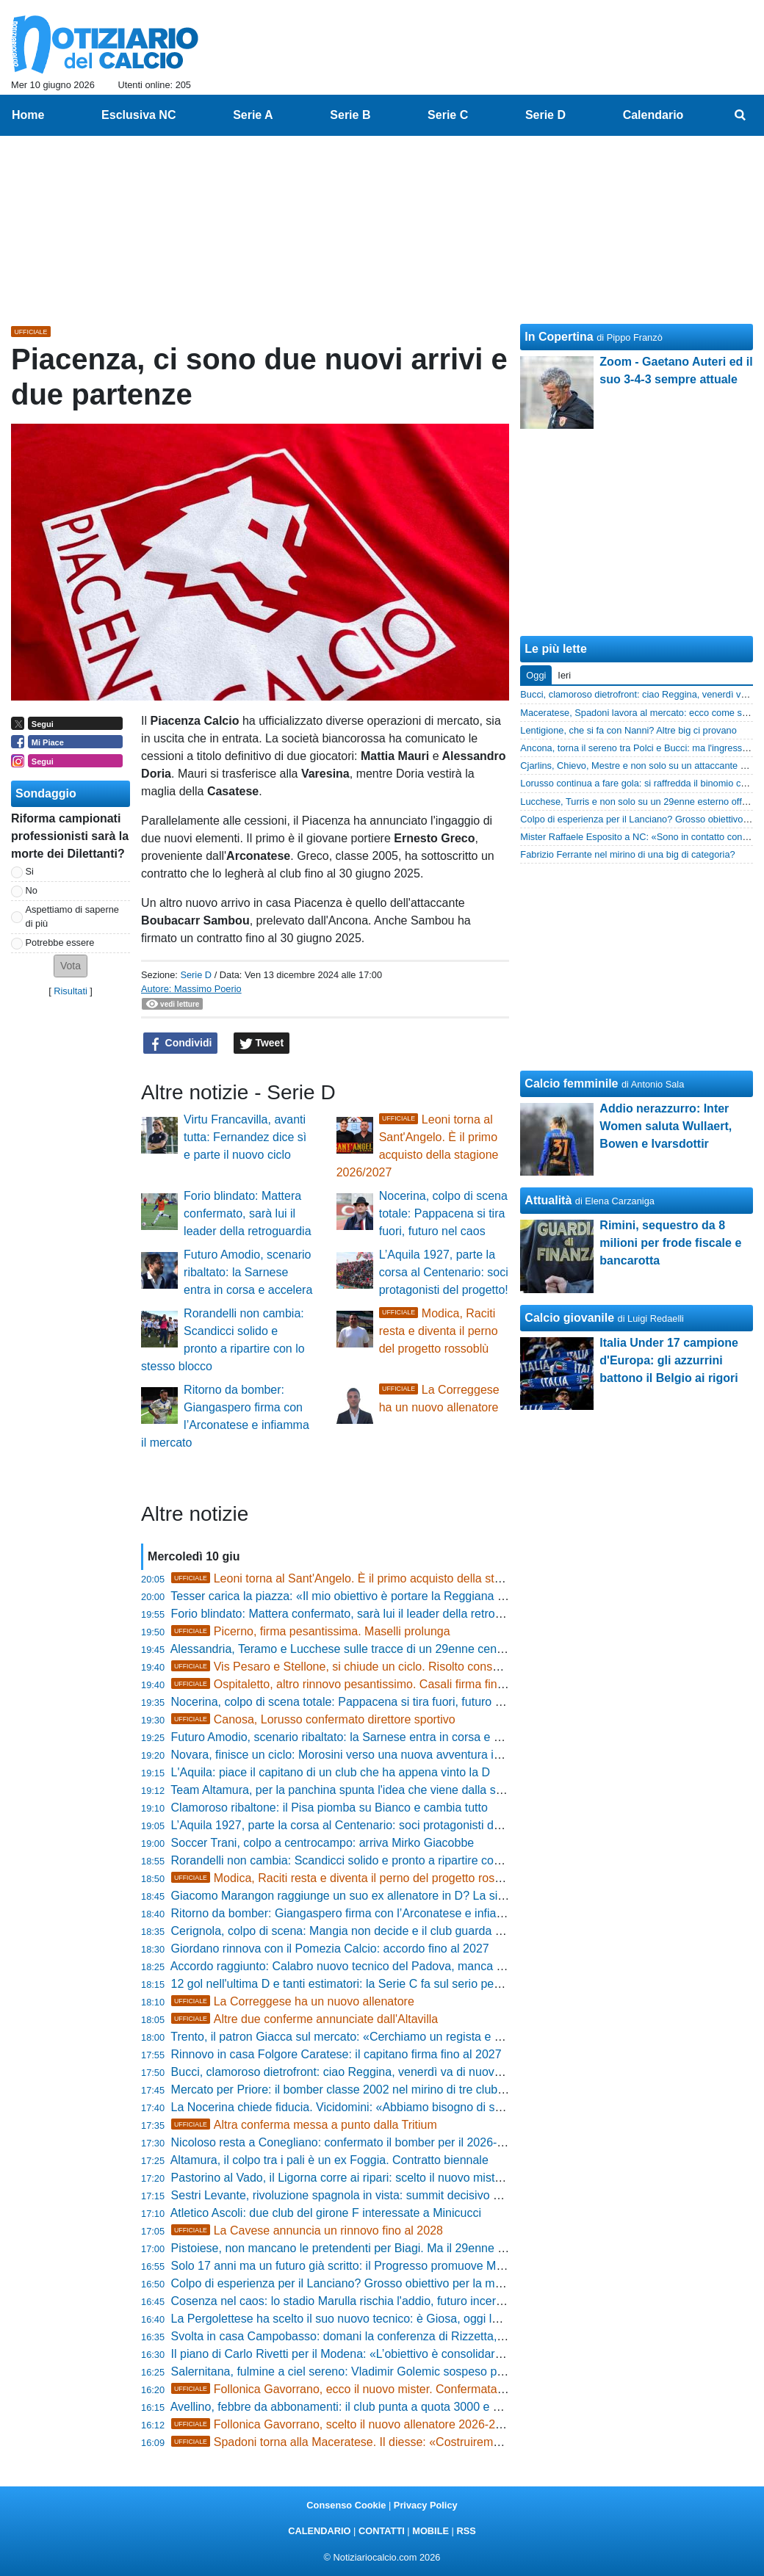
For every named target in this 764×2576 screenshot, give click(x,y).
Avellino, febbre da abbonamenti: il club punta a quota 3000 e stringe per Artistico (381, 2406)
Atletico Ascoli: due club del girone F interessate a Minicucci (325, 2213)
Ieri (564, 675)
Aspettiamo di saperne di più (72, 916)
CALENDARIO (319, 2530)
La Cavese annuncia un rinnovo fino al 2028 (307, 2230)
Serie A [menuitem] (253, 115)
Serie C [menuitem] (448, 115)
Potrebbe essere (60, 942)
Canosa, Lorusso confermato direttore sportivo (313, 1719)
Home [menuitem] (28, 115)
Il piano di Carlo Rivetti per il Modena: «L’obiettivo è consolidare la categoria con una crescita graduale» (440, 2354)
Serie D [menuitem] (545, 115)
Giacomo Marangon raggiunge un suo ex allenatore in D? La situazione (356, 1895)
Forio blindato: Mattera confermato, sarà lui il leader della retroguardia (247, 1213)
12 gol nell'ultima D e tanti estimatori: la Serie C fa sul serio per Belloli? (355, 1984)
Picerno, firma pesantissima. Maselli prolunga (310, 1631)
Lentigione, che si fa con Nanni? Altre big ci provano (628, 730)
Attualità (548, 1200)
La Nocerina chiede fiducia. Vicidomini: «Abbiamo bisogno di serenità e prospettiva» (389, 2107)
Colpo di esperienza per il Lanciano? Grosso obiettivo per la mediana (350, 2283)
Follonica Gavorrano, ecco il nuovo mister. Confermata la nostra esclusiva (384, 2389)
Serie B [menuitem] (350, 115)
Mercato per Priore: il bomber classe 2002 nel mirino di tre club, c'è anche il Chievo (386, 2089)
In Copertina (559, 336)
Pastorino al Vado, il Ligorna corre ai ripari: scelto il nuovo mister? (341, 2177)
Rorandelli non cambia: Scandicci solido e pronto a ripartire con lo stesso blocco (379, 1860)
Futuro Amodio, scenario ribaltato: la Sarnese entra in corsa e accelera (248, 1272)
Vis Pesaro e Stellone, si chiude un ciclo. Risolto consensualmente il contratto (394, 1666)
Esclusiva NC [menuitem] (138, 115)
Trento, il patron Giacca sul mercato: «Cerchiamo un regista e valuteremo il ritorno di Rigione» (415, 2036)
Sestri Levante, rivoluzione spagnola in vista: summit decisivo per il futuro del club (383, 2195)
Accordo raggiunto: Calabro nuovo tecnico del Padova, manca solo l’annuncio (372, 1966)
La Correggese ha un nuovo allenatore (292, 2001)
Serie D (196, 974)
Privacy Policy (426, 2505)
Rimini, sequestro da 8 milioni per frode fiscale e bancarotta (670, 1243)
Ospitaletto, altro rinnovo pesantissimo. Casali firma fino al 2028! (360, 1684)
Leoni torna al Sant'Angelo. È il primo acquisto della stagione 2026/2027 (379, 1578)
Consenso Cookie (346, 2505)
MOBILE (430, 2530)
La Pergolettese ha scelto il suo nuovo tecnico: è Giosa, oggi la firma (349, 2318)
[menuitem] (740, 115)
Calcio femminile (571, 1083)
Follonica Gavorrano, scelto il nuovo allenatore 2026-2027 (343, 2424)
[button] (70, 966)
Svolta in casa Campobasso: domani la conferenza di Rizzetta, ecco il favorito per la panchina (415, 2336)
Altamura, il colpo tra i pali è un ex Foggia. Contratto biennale (329, 2160)
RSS (465, 2530)
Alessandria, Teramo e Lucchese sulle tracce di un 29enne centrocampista (364, 1649)
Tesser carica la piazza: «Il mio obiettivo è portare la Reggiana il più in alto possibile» (390, 1596)
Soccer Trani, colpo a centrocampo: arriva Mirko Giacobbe (323, 1843)
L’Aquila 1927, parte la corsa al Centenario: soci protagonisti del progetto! (443, 1272)
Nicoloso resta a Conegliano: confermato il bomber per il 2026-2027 (347, 2142)
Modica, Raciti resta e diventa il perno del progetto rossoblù (438, 1331)
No (31, 890)
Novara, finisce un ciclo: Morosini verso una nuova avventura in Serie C (357, 1754)
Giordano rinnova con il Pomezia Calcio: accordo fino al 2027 (330, 1948)
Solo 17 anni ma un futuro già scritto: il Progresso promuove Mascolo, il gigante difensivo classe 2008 (435, 2266)
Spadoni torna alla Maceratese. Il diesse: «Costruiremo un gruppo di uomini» (392, 2442)
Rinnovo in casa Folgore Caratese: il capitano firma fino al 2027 (336, 2054)
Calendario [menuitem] (653, 115)
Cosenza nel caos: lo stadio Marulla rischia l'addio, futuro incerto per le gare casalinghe (398, 2301)
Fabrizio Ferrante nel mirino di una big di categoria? (627, 854)
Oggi (536, 675)
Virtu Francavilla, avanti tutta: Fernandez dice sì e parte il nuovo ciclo (245, 1137)
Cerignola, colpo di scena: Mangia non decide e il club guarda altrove (350, 1931)
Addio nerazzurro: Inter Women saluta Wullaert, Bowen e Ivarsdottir (665, 1126)
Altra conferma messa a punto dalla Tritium (304, 2125)
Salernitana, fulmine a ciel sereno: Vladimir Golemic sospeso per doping (358, 2371)
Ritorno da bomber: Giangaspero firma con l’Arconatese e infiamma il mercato (374, 1913)
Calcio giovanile (569, 1317)
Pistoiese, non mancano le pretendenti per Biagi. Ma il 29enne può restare (364, 2248)
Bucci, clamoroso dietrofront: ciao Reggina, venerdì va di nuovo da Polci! (360, 2072)
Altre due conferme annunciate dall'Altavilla (305, 2019)
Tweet (261, 1043)
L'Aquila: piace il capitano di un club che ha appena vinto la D (330, 1772)
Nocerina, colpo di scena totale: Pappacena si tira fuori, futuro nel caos (443, 1213)
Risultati (70, 990)
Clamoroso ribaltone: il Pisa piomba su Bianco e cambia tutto (329, 1807)
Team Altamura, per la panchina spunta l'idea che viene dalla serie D (348, 1790)
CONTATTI (381, 2530)
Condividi (180, 1043)
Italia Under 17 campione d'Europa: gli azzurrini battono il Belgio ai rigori (668, 1360)
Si (30, 871)
